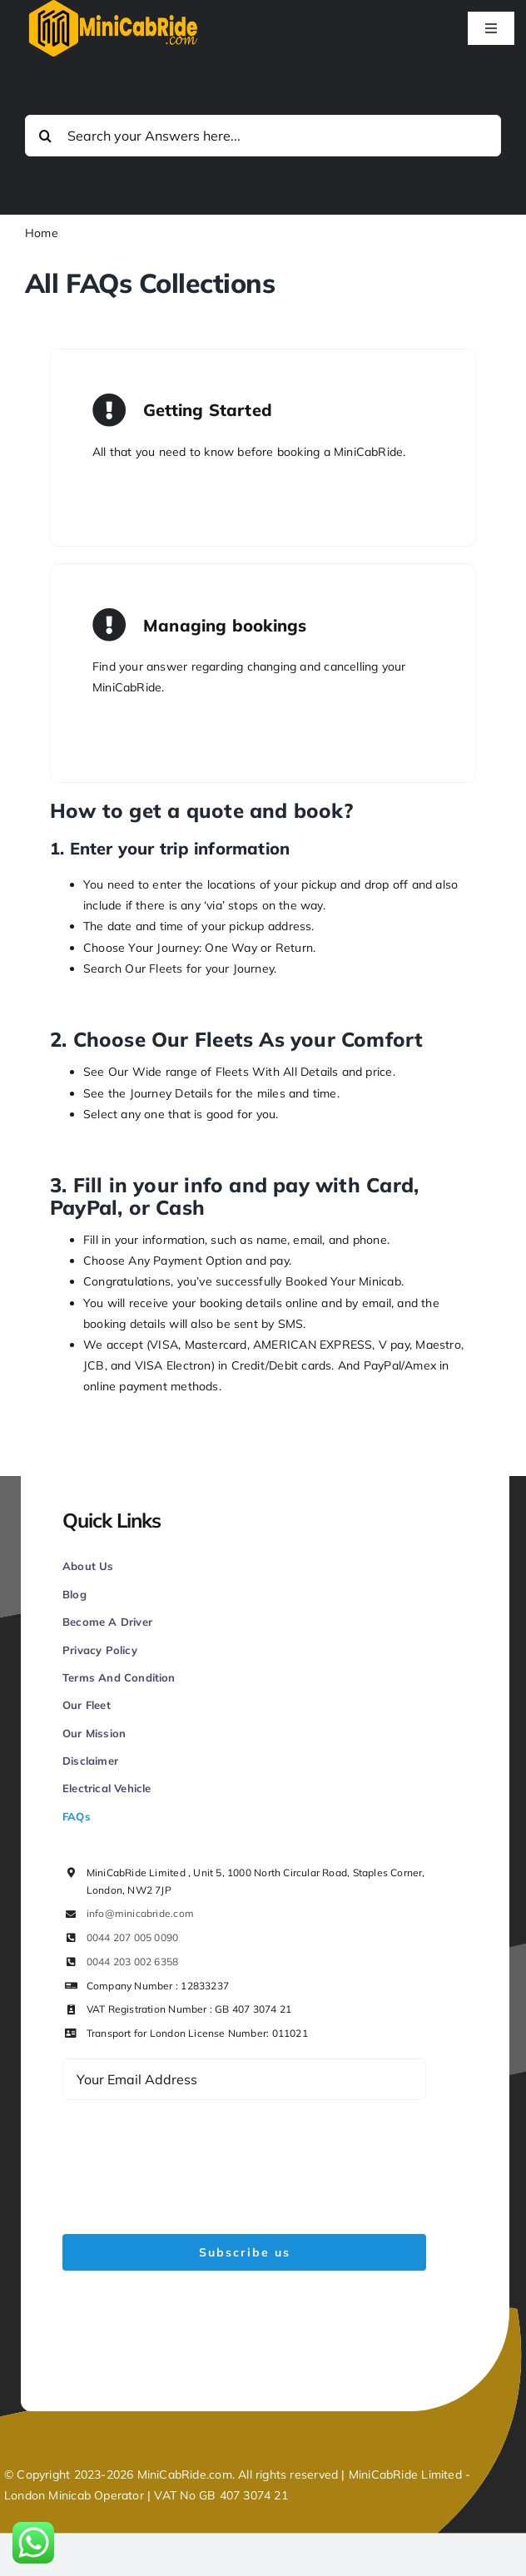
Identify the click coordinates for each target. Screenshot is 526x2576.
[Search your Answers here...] (263, 135)
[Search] (46, 135)
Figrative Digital (252, 2355)
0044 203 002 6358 (133, 1961)
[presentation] (188, 2157)
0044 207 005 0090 (133, 1937)
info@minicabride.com (140, 1913)
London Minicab (49, 2495)
